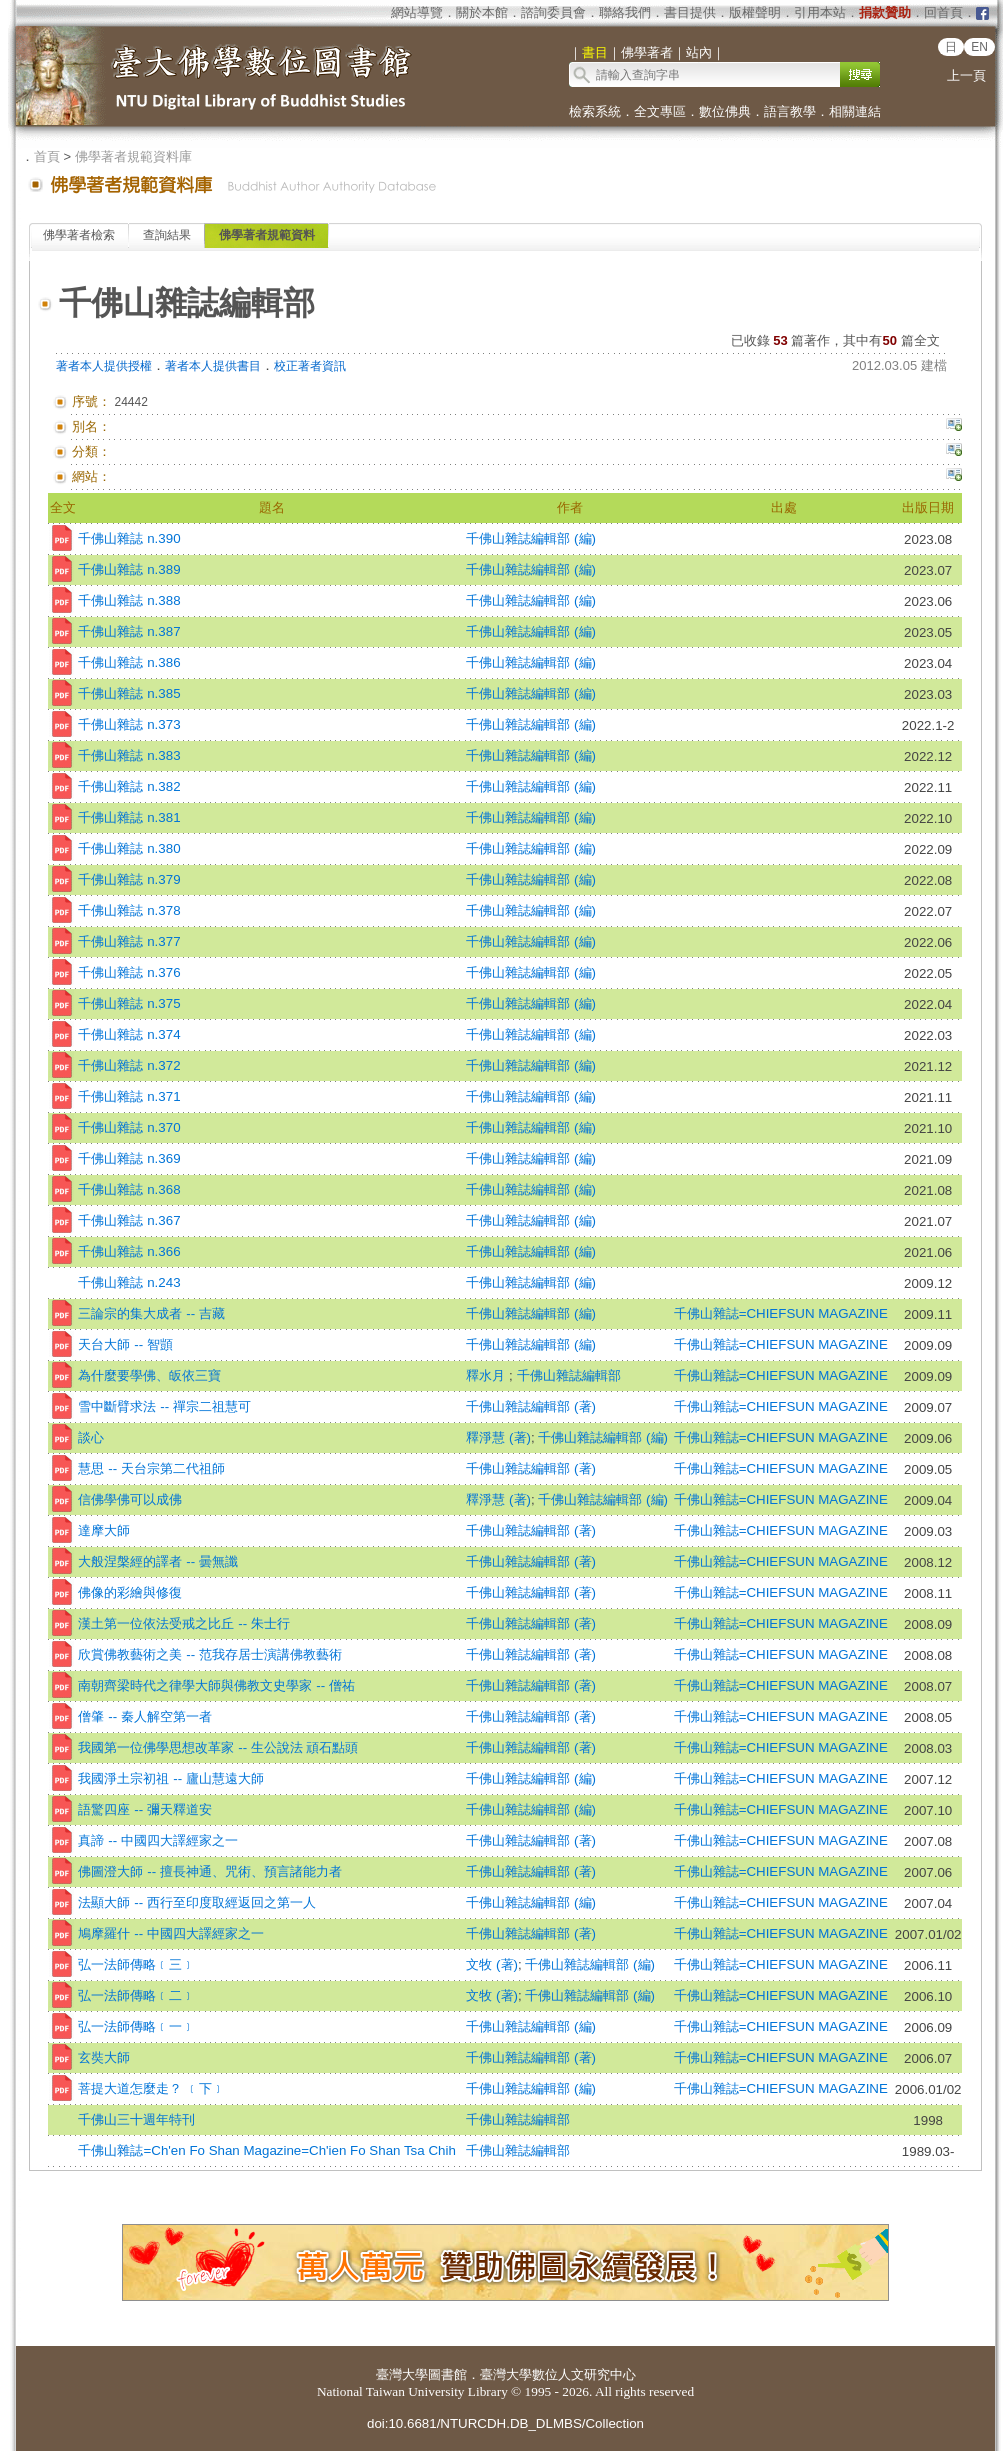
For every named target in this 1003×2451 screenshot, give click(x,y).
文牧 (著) (492, 1964)
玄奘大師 (104, 2057)
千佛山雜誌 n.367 (129, 1220)
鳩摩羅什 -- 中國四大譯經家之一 (170, 1933)
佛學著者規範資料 (267, 235)
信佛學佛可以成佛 (130, 1499)
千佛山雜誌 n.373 (129, 724)
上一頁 (966, 75)
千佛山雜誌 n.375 (129, 1003)
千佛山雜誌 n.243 (129, 1282)
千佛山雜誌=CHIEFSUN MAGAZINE (781, 1313)
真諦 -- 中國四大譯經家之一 (157, 1840)
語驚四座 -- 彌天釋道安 (144, 1809)
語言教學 (790, 111)
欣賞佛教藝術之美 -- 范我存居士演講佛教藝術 (209, 1654)
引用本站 (820, 12)
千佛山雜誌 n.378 (129, 910)
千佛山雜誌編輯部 (569, 1375)
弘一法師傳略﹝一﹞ (136, 2026)
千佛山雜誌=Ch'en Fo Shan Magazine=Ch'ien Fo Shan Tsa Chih (266, 2150)
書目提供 (690, 12)
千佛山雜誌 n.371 (129, 1096)
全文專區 (660, 111)
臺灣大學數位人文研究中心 (558, 2374)
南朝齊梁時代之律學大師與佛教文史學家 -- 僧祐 (216, 1685)
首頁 (47, 156)
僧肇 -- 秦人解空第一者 (144, 1716)
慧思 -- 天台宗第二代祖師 (151, 1468)
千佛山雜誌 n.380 (129, 848)
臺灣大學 (402, 2374)
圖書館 (447, 2374)
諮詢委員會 (553, 12)
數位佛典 (725, 111)
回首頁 (943, 12)
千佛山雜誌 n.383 (129, 755)
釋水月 (487, 1375)
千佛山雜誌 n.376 (129, 972)
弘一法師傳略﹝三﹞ (136, 1964)
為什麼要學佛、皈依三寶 (149, 1375)
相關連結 (855, 111)
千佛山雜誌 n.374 (129, 1034)
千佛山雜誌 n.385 (129, 693)
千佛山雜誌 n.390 (129, 538)
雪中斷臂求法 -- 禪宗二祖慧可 (164, 1406)
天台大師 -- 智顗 (125, 1344)
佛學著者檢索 (79, 235)
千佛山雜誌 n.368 (129, 1189)
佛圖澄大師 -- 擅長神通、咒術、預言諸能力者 (209, 1871)
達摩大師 (104, 1530)
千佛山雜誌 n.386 (129, 662)
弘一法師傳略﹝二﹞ (136, 1995)
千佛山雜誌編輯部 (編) (531, 538)
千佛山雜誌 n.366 (129, 1251)
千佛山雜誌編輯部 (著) (531, 1406)
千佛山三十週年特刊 (136, 2119)
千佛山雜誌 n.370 (129, 1127)
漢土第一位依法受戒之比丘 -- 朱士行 (183, 1623)
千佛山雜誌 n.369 (129, 1158)
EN (979, 47)
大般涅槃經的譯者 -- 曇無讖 (157, 1561)
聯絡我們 (625, 12)
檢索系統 (595, 111)
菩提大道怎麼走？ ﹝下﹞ (151, 2088)
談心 (91, 1437)
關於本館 (482, 12)
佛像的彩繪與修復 (130, 1592)
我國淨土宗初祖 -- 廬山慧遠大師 (170, 1778)
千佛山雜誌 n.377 (129, 941)
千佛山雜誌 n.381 (129, 817)
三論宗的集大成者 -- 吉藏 (151, 1313)
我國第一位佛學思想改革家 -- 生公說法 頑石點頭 (218, 1747)
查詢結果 (167, 235)
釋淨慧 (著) (498, 1437)
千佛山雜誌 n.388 (129, 600)
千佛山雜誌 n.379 (129, 879)
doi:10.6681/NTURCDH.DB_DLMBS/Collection (505, 2423)
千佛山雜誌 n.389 (129, 569)
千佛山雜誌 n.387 (129, 631)
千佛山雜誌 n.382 (129, 786)
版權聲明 (755, 12)
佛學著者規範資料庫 (133, 156)
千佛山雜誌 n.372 (129, 1065)
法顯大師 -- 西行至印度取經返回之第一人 (196, 1902)
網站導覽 (417, 12)
